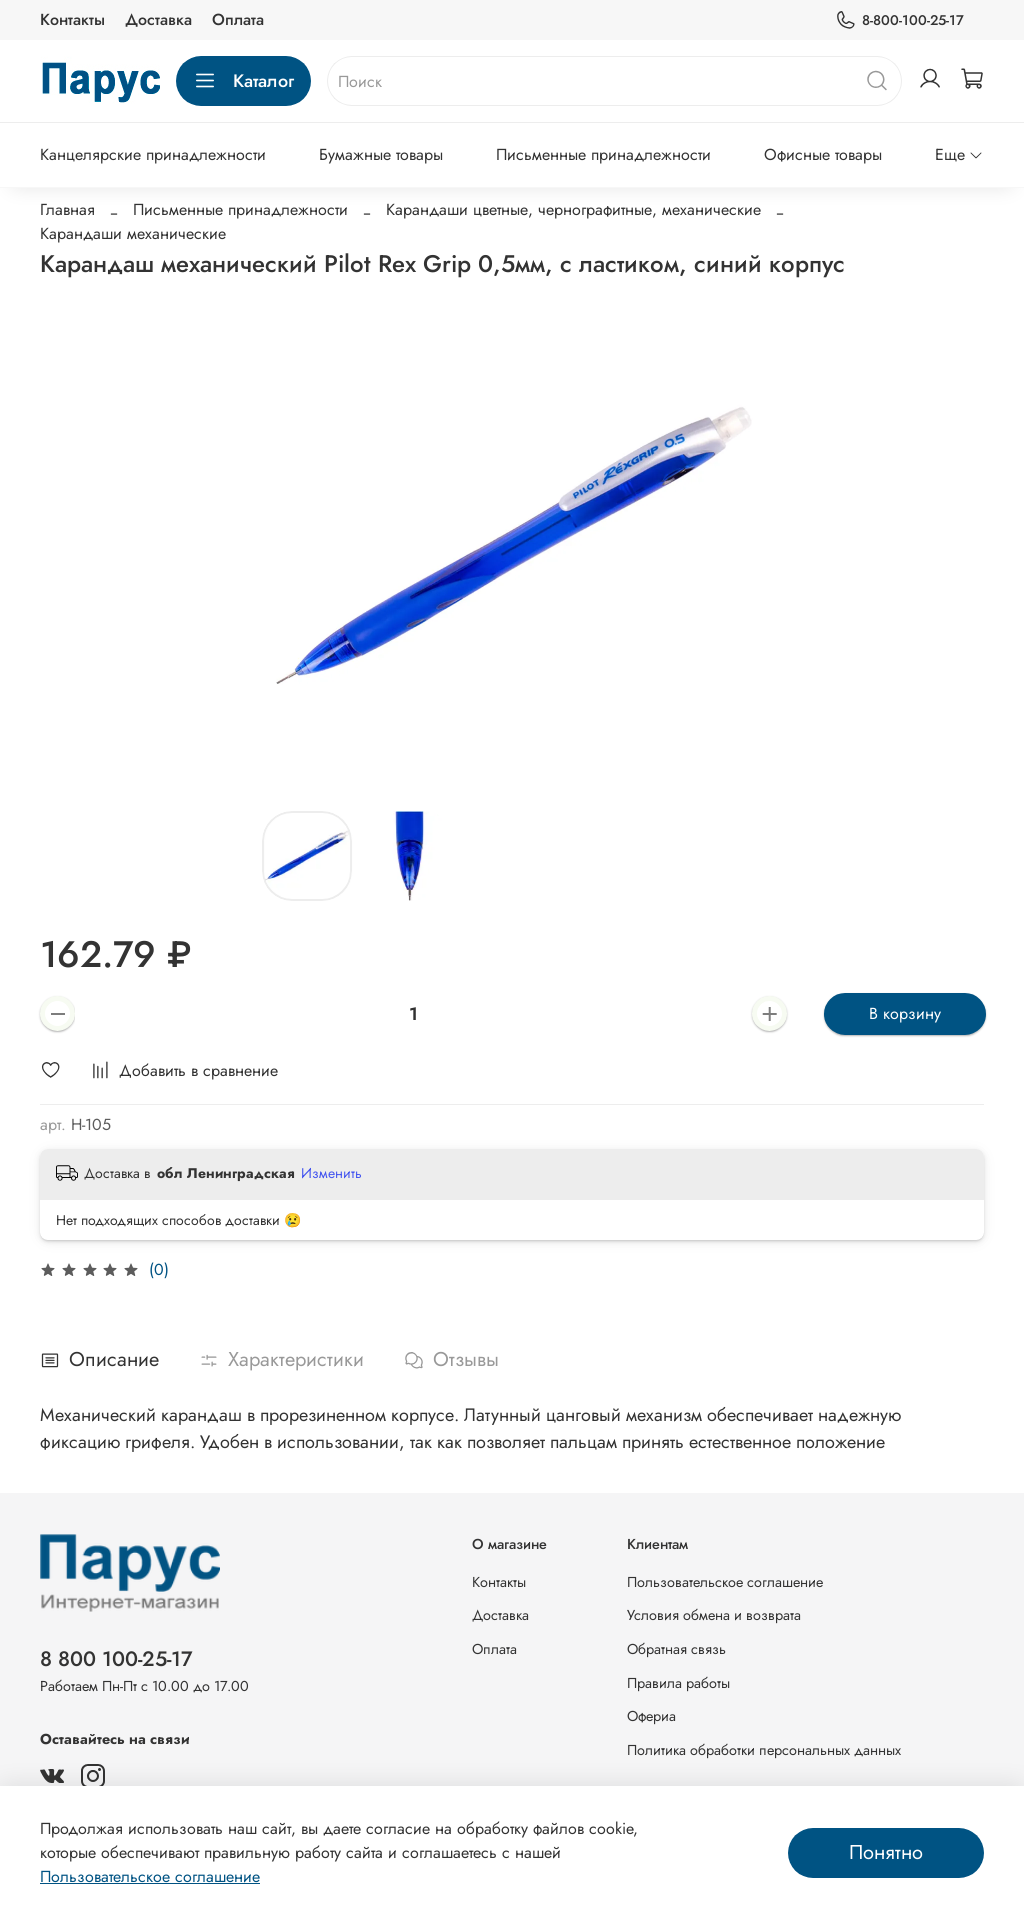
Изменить (331, 1173)
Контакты (72, 19)
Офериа (651, 1716)
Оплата (238, 19)
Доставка (158, 19)
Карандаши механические (133, 233)
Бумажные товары (381, 154)
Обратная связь (676, 1649)
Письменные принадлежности (603, 154)
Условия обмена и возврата (714, 1615)
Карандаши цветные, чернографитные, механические (573, 209)
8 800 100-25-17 (116, 1659)
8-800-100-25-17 (899, 20)
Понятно (886, 1852)
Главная (67, 209)
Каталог (243, 81)
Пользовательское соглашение (725, 1582)
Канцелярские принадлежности (153, 154)
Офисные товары (823, 154)
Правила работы (678, 1683)
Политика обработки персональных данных (764, 1750)
